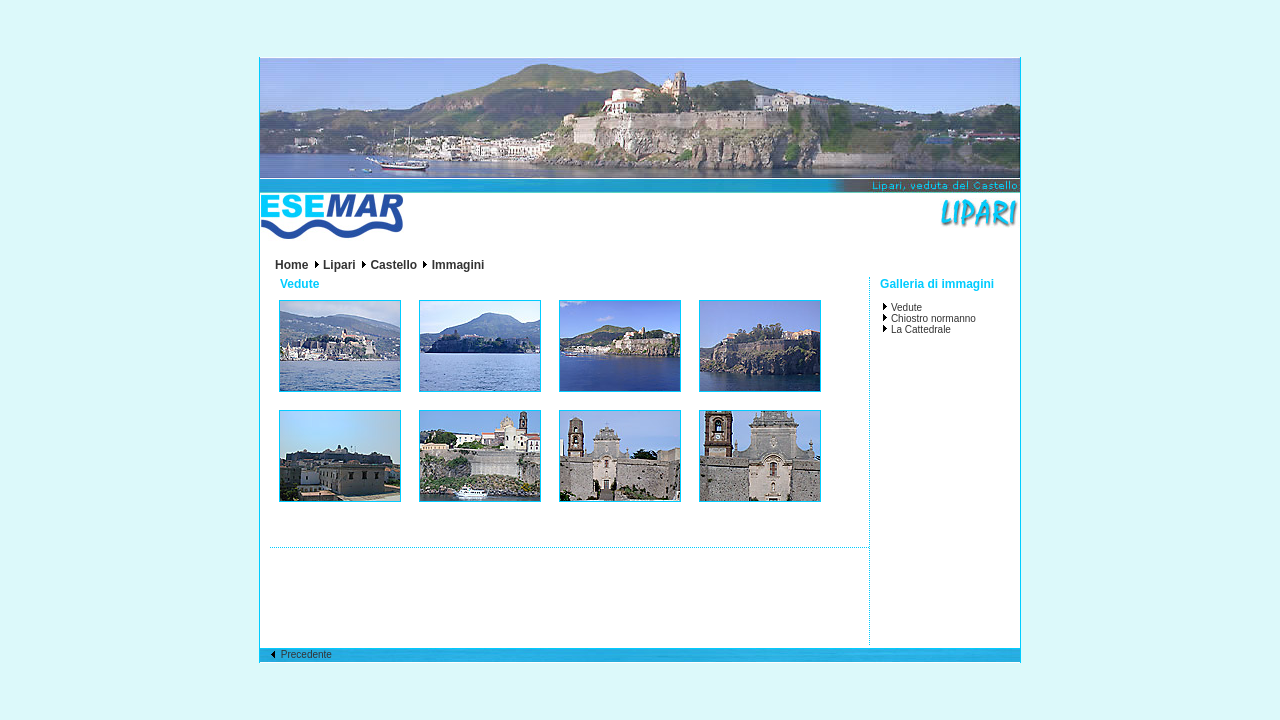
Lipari (339, 265)
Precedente (301, 654)
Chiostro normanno (933, 318)
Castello (393, 265)
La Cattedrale (921, 329)
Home (291, 265)
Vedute (906, 307)
